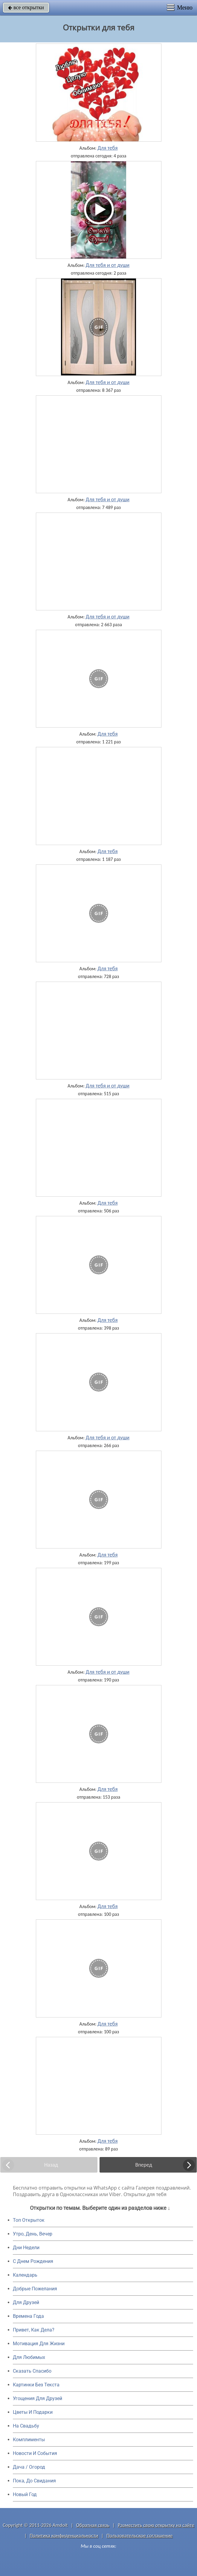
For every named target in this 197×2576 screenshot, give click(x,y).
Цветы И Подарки (33, 2412)
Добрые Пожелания (35, 2289)
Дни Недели (26, 2247)
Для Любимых (29, 2357)
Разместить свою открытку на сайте (156, 2525)
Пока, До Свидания (34, 2481)
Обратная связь (93, 2525)
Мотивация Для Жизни (39, 2343)
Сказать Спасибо (32, 2371)
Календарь (25, 2275)
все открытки (26, 7)
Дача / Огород (29, 2467)
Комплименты (29, 2439)
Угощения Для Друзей (37, 2398)
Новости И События (35, 2453)
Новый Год (25, 2494)
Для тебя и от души (107, 265)
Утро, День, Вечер (32, 2234)
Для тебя (107, 148)
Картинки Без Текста (36, 2385)
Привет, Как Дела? (33, 2330)
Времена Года (28, 2316)
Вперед (143, 2165)
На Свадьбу (26, 2426)
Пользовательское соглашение (139, 2535)
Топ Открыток (29, 2220)
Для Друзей (26, 2302)
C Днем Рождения (33, 2261)
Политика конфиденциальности (64, 2535)
